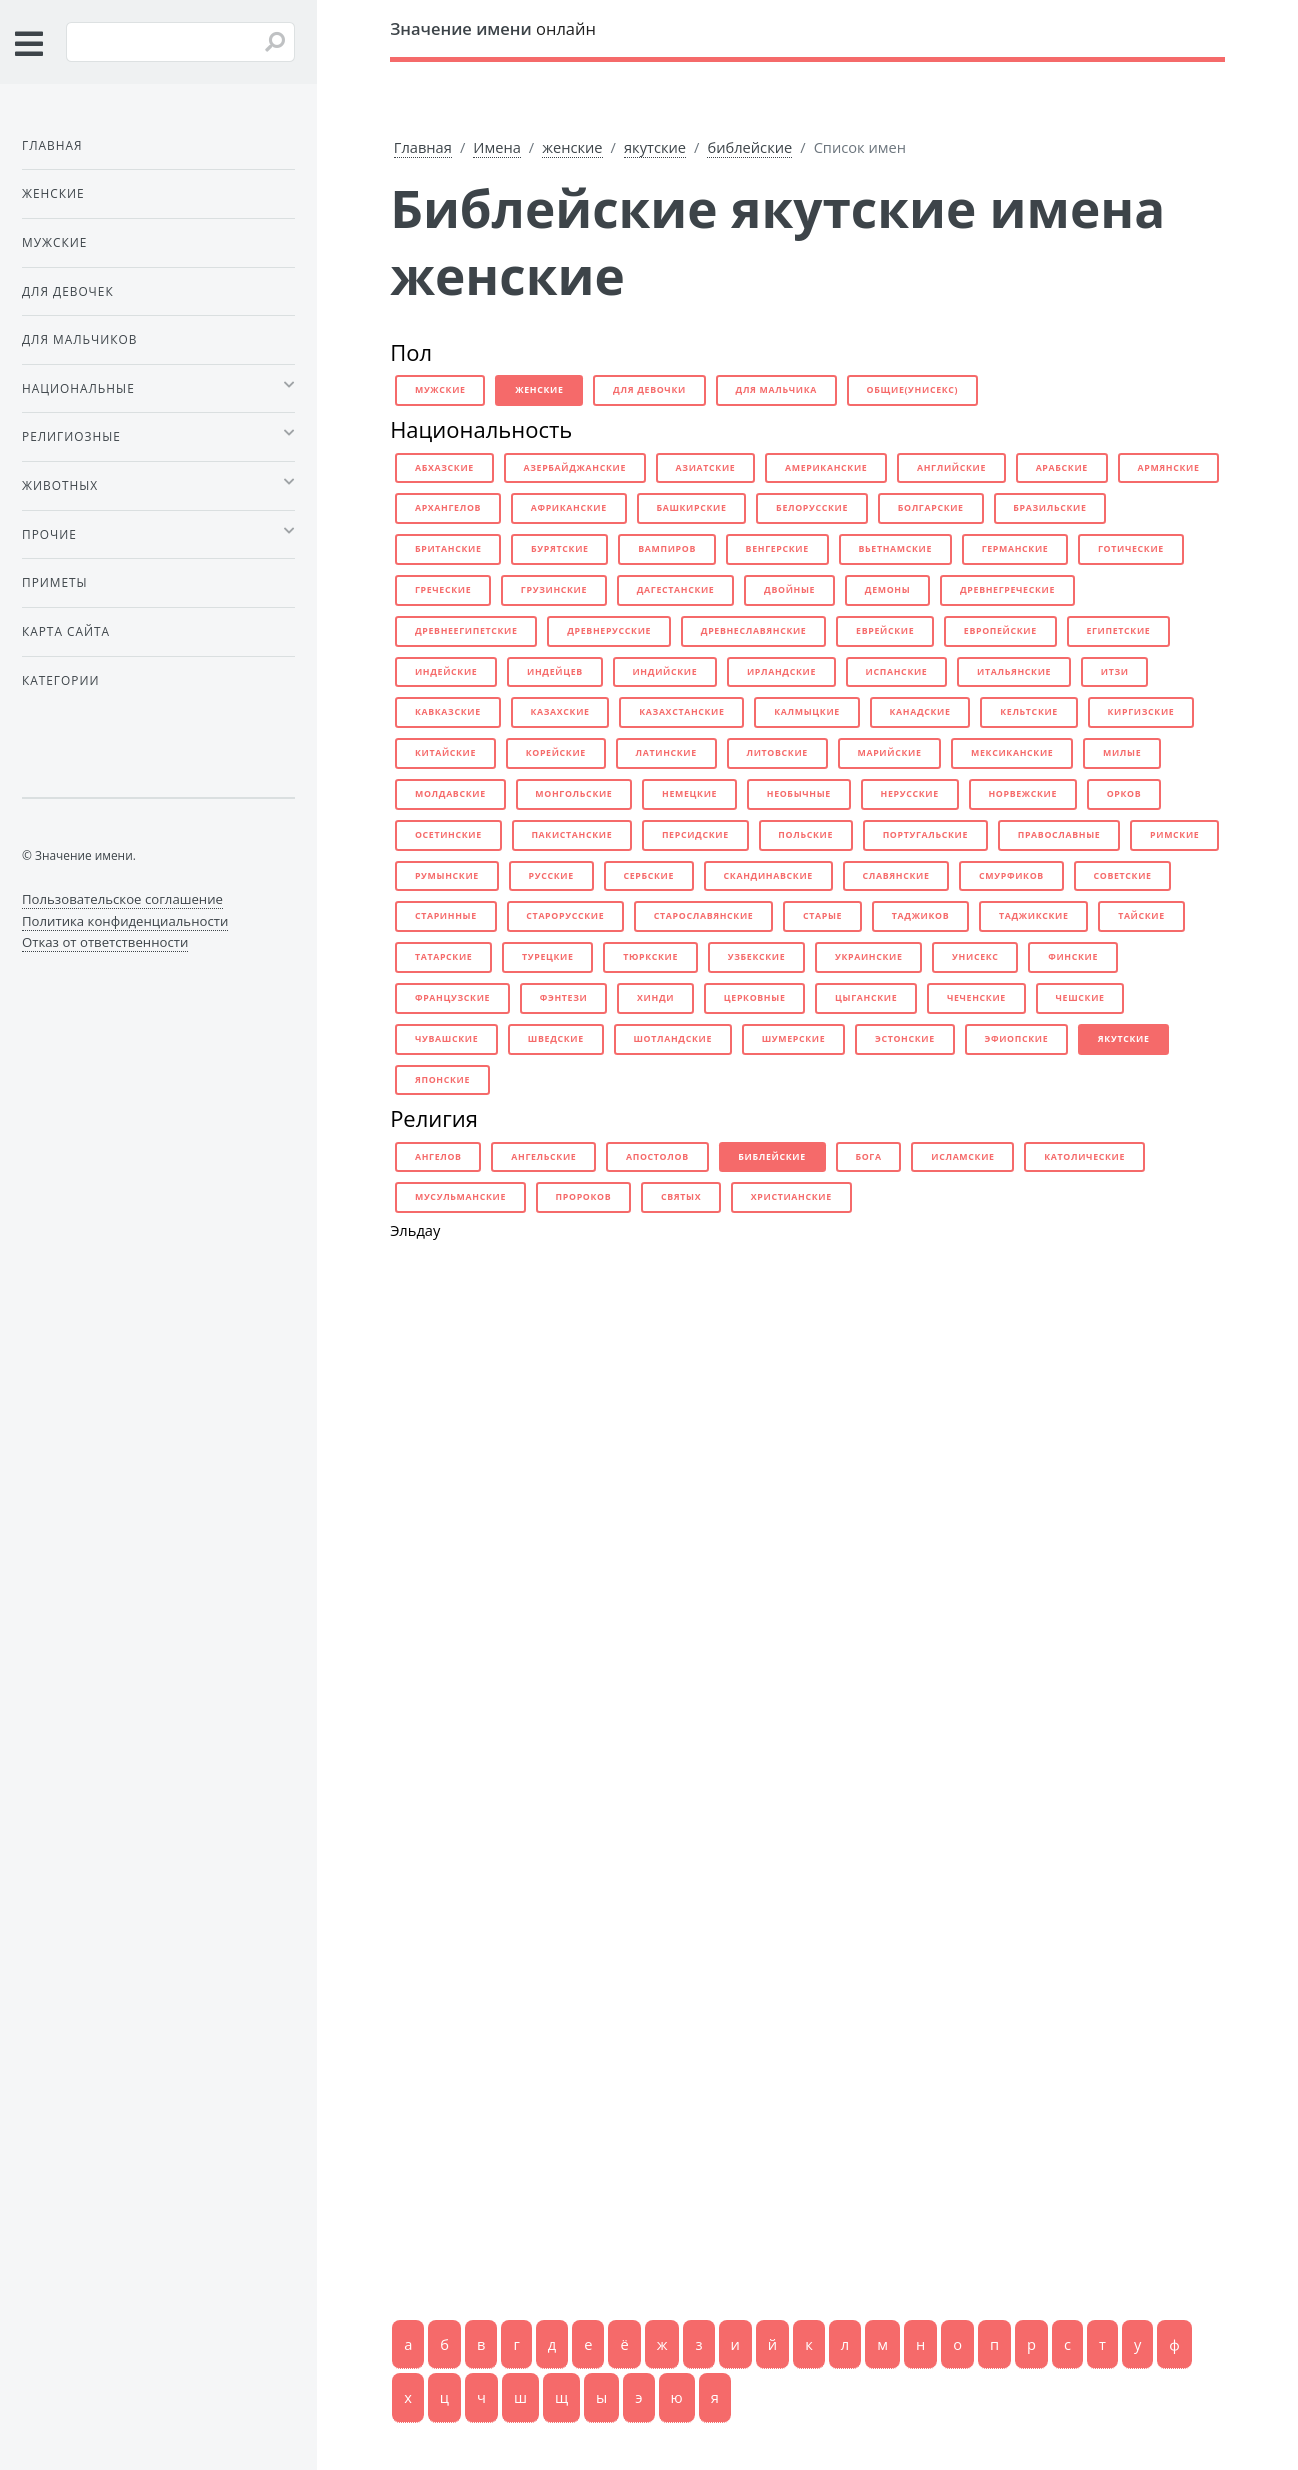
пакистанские (571, 835)
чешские (1080, 998)
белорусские (812, 508)
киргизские (1141, 712)
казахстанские (681, 712)
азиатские (706, 468)
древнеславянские (754, 631)
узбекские (757, 957)
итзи (1115, 672)
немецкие (689, 794)
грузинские (554, 590)
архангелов (448, 508)
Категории (60, 680)
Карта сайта (66, 631)
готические (1131, 549)
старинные (446, 916)
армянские (1168, 468)
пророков (584, 1197)
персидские (695, 835)
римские (1174, 835)
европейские (1000, 631)
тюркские (650, 957)
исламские (962, 1157)
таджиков (921, 916)
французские (452, 998)
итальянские (1014, 672)
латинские (666, 753)
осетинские (448, 835)
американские (826, 468)
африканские (569, 508)
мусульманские (460, 1197)
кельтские (1029, 712)
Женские (53, 193)
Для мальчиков (79, 339)
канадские (919, 712)
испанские (897, 672)
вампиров (667, 549)
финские (1073, 957)
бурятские (560, 549)
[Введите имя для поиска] (180, 42)
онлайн (493, 28)
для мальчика (777, 390)
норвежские (1022, 794)
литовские (776, 753)
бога (868, 1157)
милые (1122, 753)
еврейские (885, 631)
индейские (446, 672)
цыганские (866, 998)
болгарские (931, 508)
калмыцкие (807, 712)
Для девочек (68, 291)
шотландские (672, 1039)
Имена (497, 147)
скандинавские (768, 876)
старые (822, 916)
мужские (440, 390)
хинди (655, 998)
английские (951, 468)
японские (442, 1080)
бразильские (1049, 508)
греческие (443, 590)
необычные (799, 794)
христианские (791, 1197)
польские (805, 835)
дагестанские (676, 590)
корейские (556, 753)
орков (1124, 794)
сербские (648, 876)
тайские (1141, 916)
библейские (749, 147)
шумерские (794, 1039)
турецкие (548, 957)
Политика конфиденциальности (125, 921)
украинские (869, 957)
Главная (423, 147)
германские (1015, 549)
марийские (889, 753)
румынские (447, 876)
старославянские (704, 916)
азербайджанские (574, 468)
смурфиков (1011, 876)
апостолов (657, 1157)
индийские (664, 672)
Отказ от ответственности (105, 942)
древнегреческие (1007, 590)
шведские (556, 1039)
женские (572, 147)
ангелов (438, 1157)
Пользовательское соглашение (122, 899)
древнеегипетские (466, 631)
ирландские (781, 672)
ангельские (543, 1157)
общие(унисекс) (913, 390)
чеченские (976, 998)
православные (1059, 835)
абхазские (444, 468)
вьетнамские (895, 549)
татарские (443, 957)
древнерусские (609, 631)
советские (1123, 876)
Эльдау (415, 1230)
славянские (895, 876)
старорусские (565, 916)
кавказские (448, 712)
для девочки (649, 390)
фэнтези (564, 998)
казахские (559, 712)
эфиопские (1016, 1039)
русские (551, 876)
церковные (755, 998)
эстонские (905, 1039)
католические (1084, 1157)
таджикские (1034, 916)
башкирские (691, 508)
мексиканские (1012, 753)
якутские (655, 147)
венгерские (777, 549)
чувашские (446, 1039)
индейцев (555, 672)
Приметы (55, 582)
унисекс (975, 957)
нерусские (910, 794)
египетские (1118, 631)
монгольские (573, 794)
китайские (445, 753)
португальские (925, 835)
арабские (1062, 468)
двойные (789, 590)
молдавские (450, 794)
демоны (888, 590)
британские (448, 549)
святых (681, 1197)
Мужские (54, 242)
